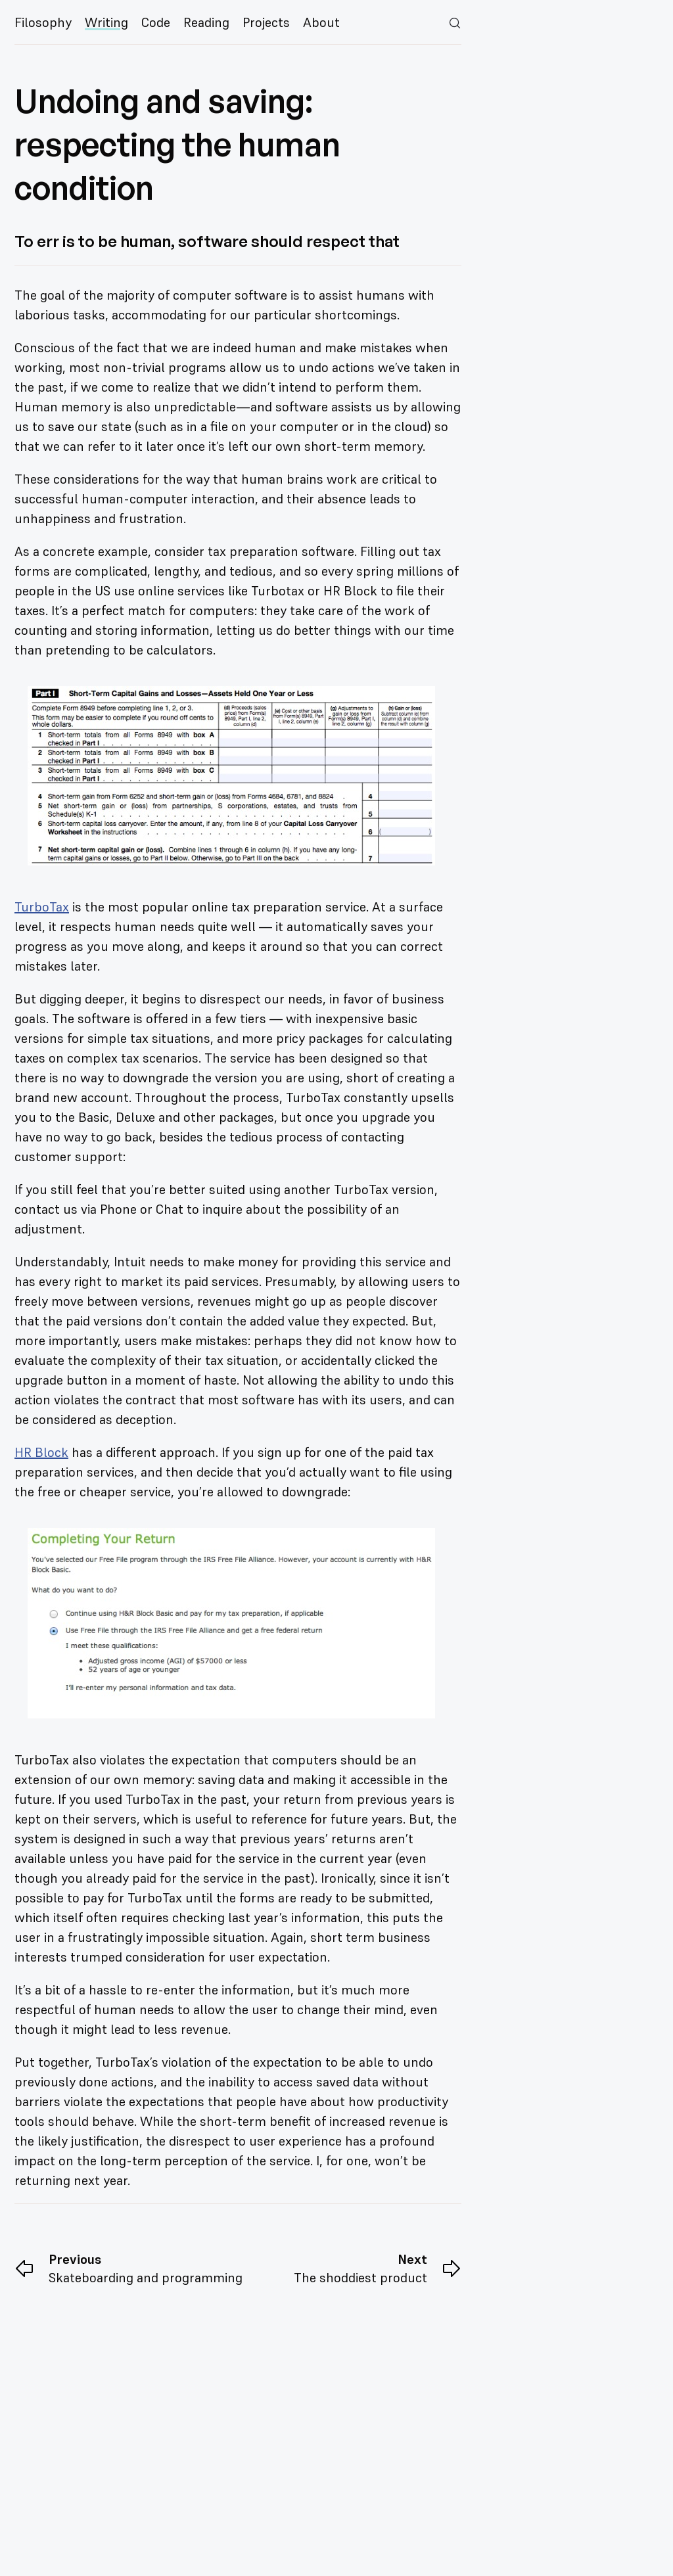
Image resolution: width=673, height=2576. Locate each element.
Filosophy (43, 22)
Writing (106, 22)
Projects (266, 22)
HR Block (41, 1452)
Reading (206, 22)
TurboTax (41, 906)
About (321, 22)
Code (155, 22)
